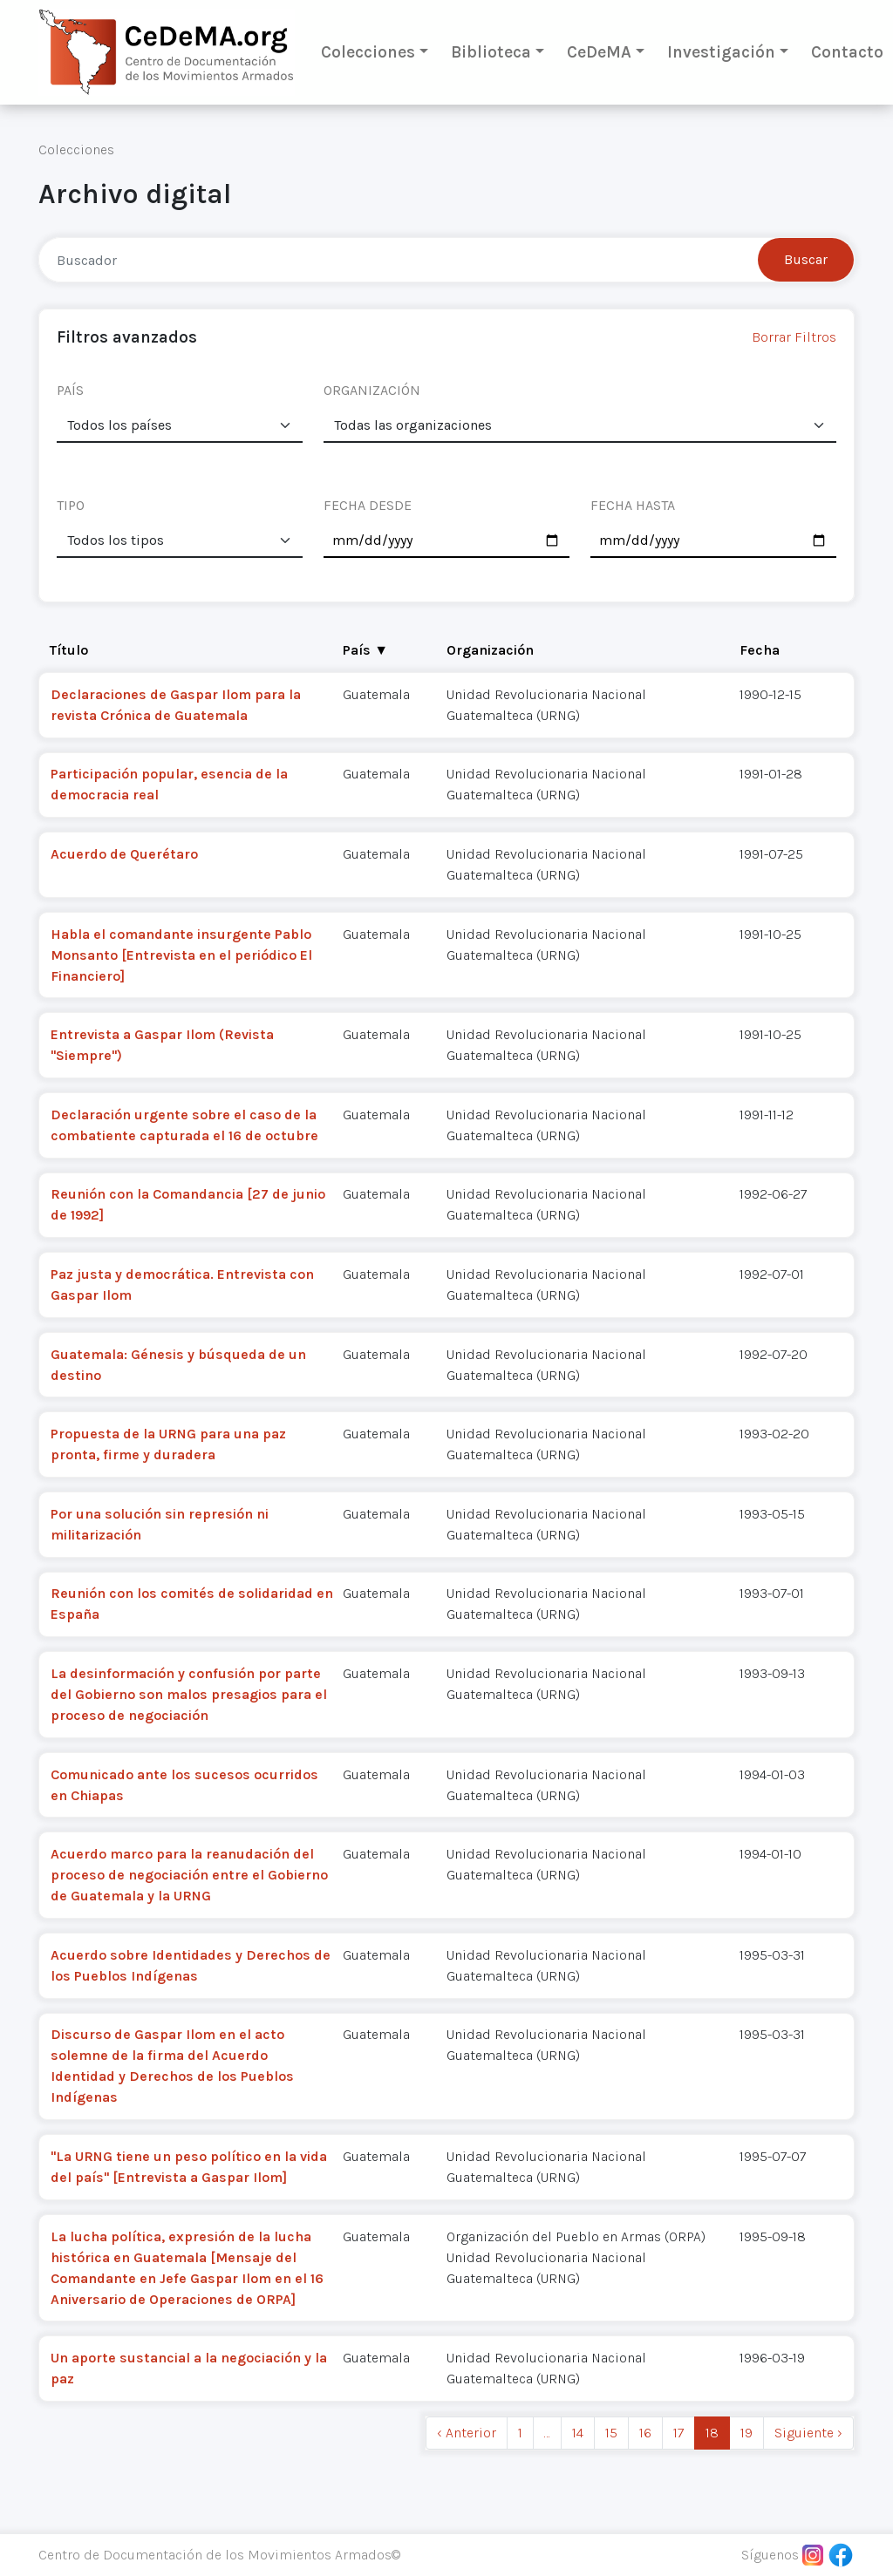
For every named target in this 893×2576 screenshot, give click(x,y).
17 (678, 2432)
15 (611, 2432)
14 (577, 2432)
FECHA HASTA (632, 505)
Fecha (760, 650)
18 (712, 2432)
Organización (490, 650)
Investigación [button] (721, 52)
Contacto (847, 52)
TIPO (71, 505)
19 (746, 2432)
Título (69, 650)
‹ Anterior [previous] (466, 2432)
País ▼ (365, 650)
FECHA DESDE (368, 505)
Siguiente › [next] (808, 2432)
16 (645, 2432)
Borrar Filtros (794, 337)
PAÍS (70, 390)
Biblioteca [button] (491, 52)
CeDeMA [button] (599, 52)
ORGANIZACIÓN (372, 390)
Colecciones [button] (368, 52)
